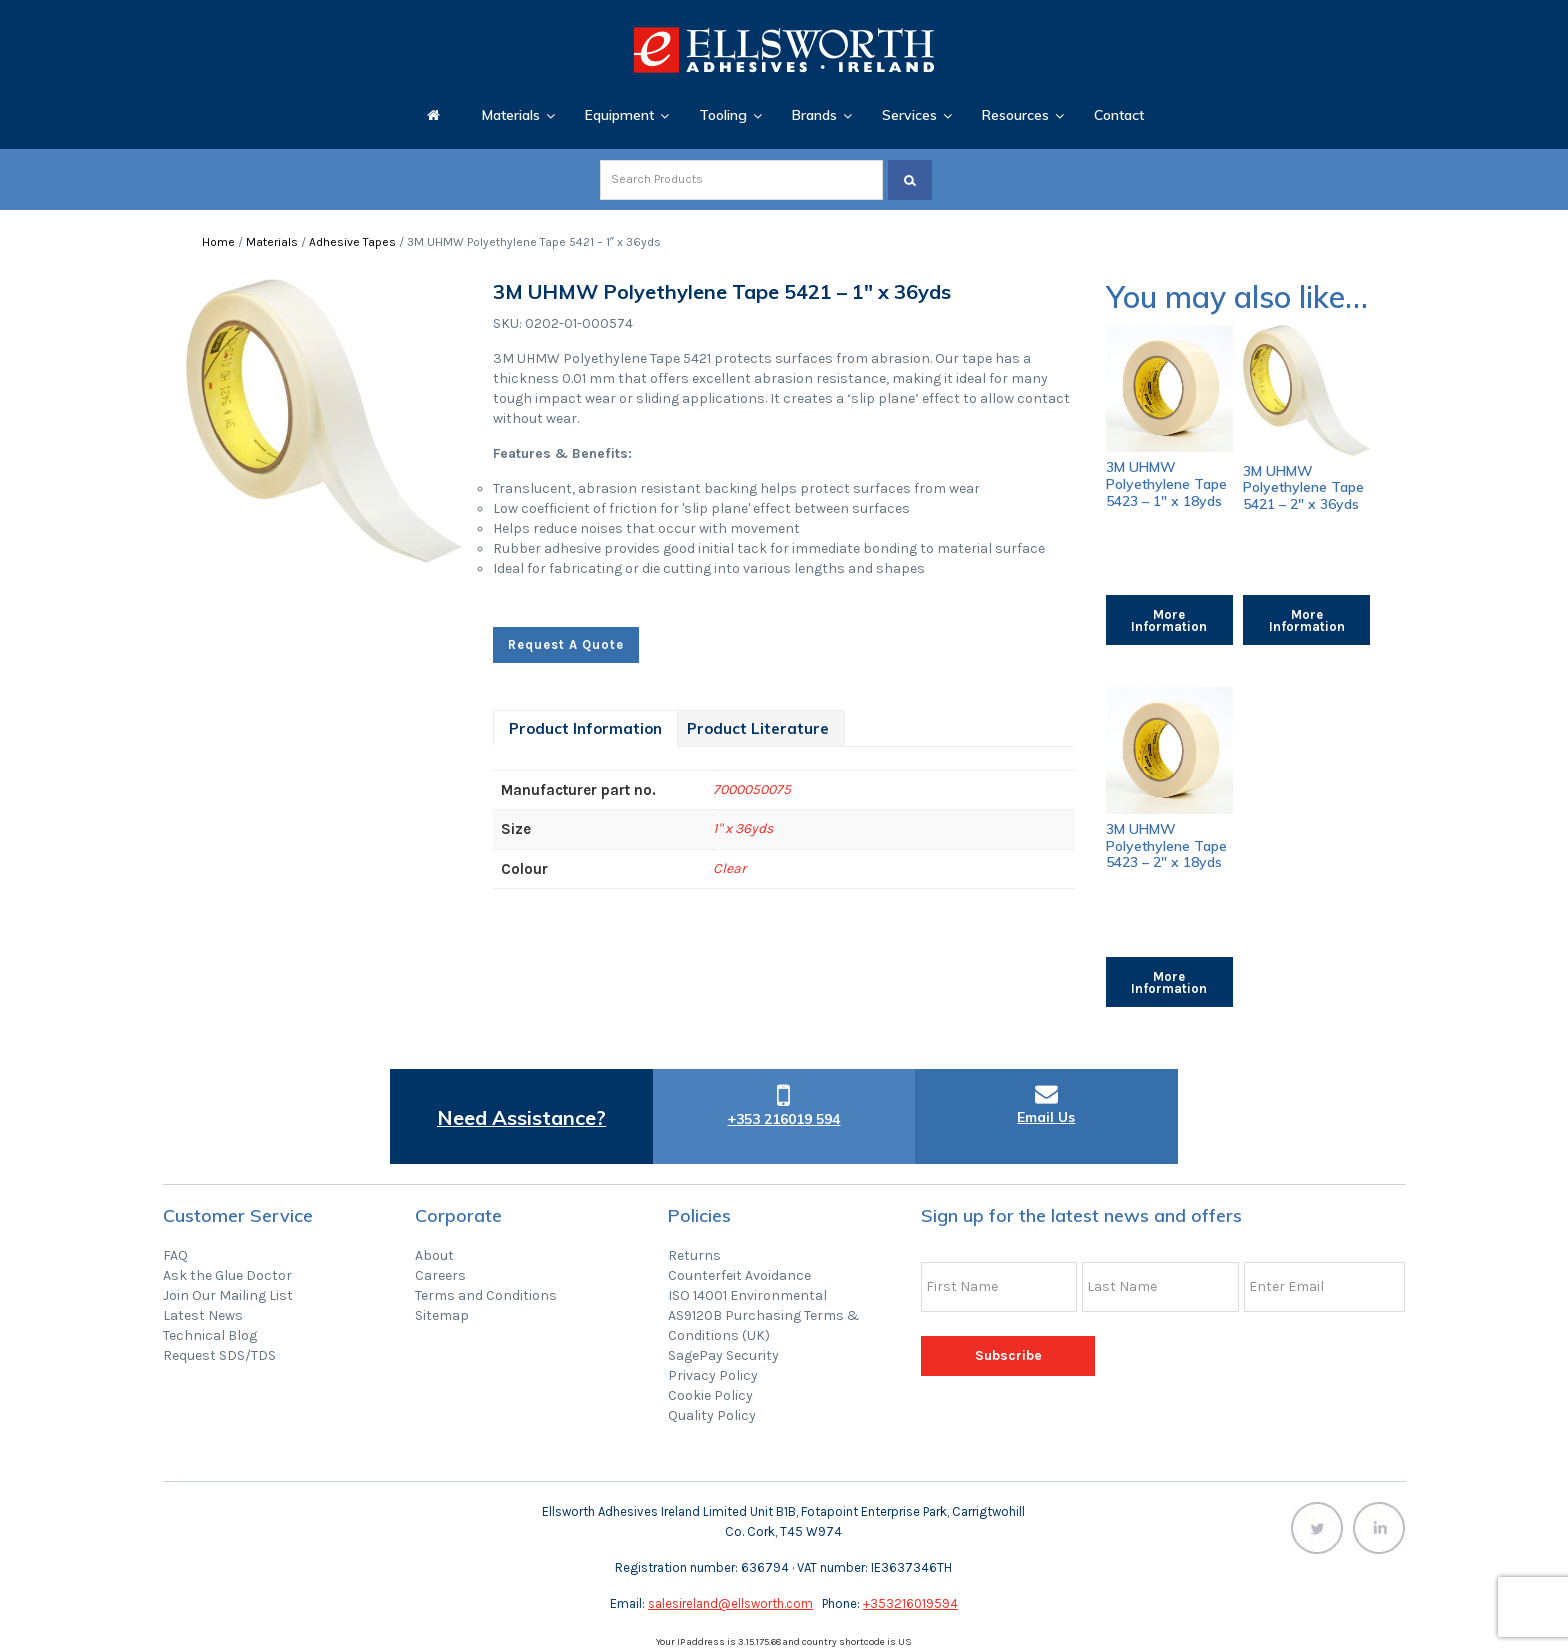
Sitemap (442, 1315)
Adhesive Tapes (352, 242)
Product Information (585, 728)
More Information (1169, 620)
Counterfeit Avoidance (739, 1275)
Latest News (203, 1315)
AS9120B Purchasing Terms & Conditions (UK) (764, 1325)
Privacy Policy (713, 1375)
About (434, 1255)
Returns (694, 1255)
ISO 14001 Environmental (747, 1295)
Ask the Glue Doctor (227, 1275)
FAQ (175, 1255)
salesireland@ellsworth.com (730, 1603)
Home (218, 242)
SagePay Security (723, 1355)
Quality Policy (712, 1415)
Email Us (1046, 1117)
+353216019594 (910, 1603)
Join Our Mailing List (228, 1295)
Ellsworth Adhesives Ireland (784, 50)
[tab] (585, 728)
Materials (272, 242)
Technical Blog (210, 1335)
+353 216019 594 (783, 1119)
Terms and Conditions (486, 1295)
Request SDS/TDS (219, 1355)
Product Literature (758, 728)
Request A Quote (566, 644)
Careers (440, 1275)
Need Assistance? (521, 1117)
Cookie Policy (710, 1395)
